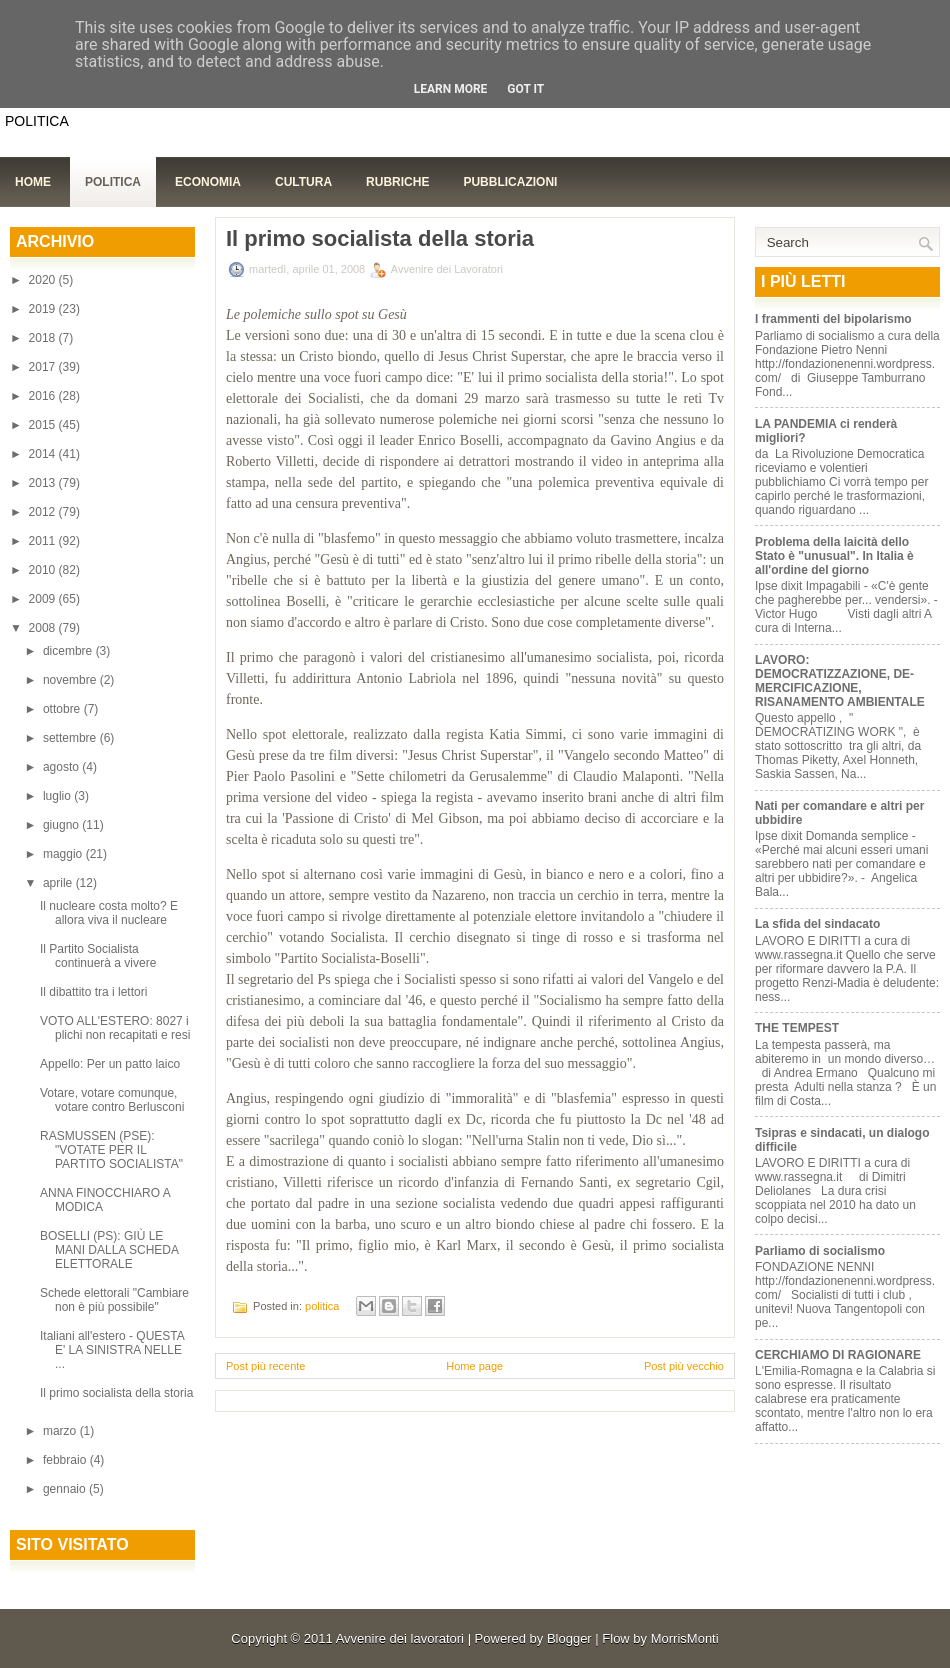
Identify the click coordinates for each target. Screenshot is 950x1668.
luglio (58, 796)
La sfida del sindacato (817, 924)
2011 (44, 541)
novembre (71, 680)
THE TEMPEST (797, 1028)
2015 (44, 425)
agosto (62, 767)
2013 (44, 483)
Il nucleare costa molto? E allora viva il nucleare (109, 913)
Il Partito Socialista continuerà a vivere (98, 956)
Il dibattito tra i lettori (93, 992)
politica (322, 1306)
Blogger (569, 1638)
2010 (44, 570)
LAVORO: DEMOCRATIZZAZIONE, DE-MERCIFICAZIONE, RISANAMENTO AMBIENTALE (840, 681)
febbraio (66, 1460)
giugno (62, 825)
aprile (59, 883)
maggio (64, 854)
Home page (474, 1366)
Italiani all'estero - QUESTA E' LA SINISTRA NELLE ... (112, 1350)
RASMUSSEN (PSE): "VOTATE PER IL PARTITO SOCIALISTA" (111, 1150)
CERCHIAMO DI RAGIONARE (838, 1355)
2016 (44, 396)
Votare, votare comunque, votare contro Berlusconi (112, 1100)
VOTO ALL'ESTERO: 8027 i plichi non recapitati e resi (115, 1028)
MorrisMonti (685, 1638)
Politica (113, 182)
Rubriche (397, 182)
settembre (71, 738)
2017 (44, 367)
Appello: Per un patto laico (110, 1064)
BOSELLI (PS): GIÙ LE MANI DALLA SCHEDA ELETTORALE (109, 1250)
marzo (61, 1431)
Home (33, 182)
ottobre (63, 709)
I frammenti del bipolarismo (833, 319)
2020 (44, 280)
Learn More (451, 89)
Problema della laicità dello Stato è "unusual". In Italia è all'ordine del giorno (834, 556)
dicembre (69, 651)
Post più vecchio (684, 1366)
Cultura (303, 182)
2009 (44, 599)
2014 (44, 454)
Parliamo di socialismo (820, 1251)
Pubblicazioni (510, 182)
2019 (44, 309)
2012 (44, 512)
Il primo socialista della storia (116, 1393)
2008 (44, 628)
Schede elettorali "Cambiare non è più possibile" (114, 1300)
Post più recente (266, 1366)
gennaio (66, 1489)
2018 (44, 338)
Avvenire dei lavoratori (400, 1638)
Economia (208, 182)
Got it (525, 89)
